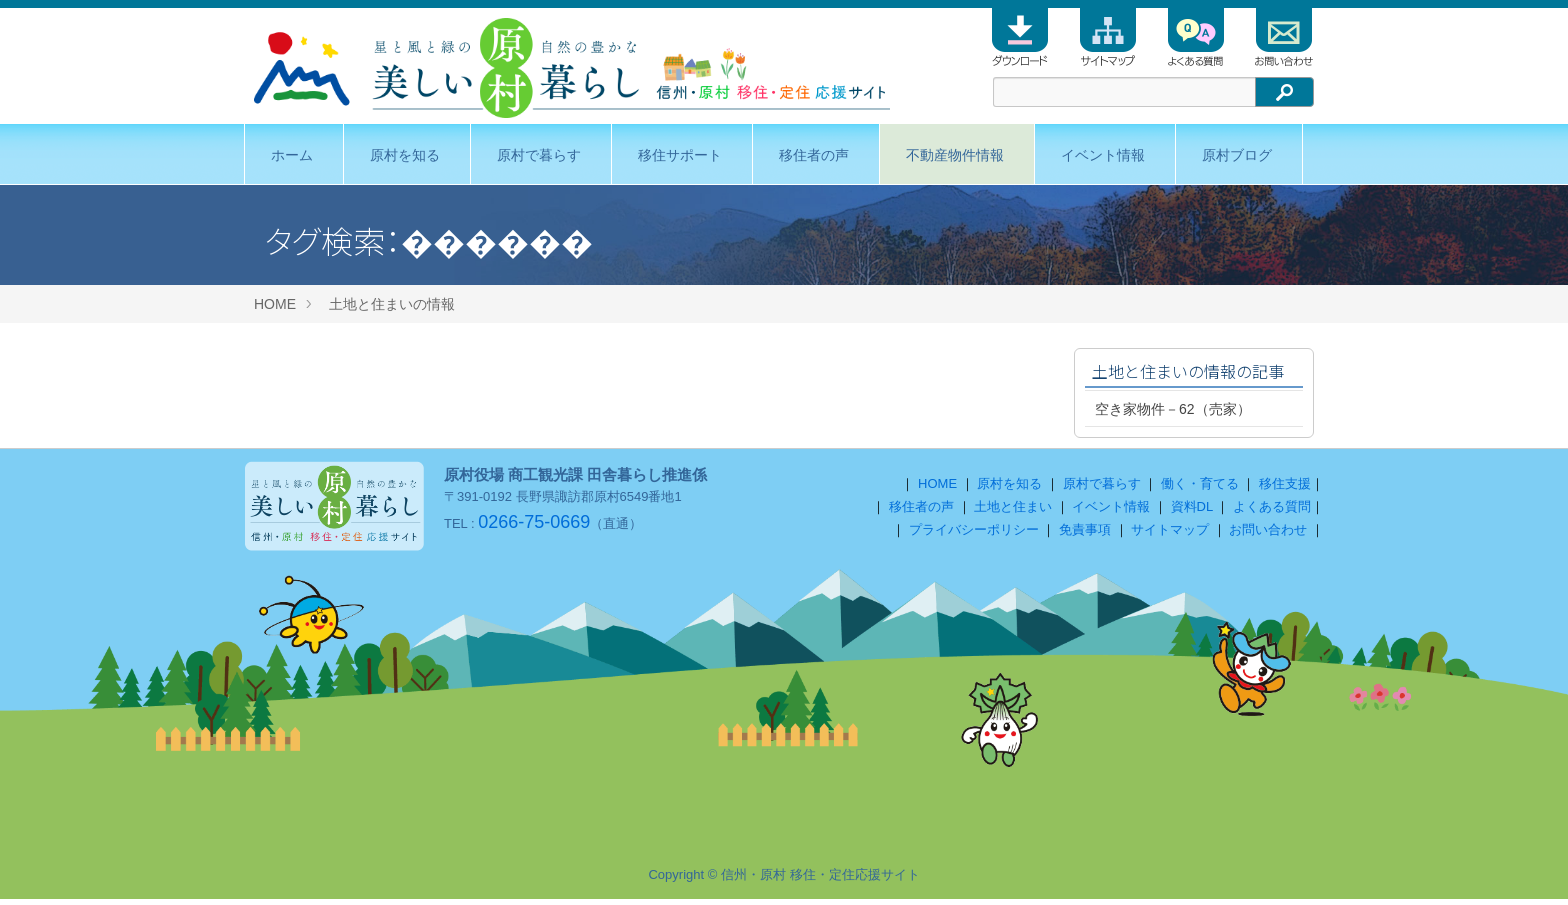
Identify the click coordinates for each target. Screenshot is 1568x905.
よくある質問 (1272, 512)
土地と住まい (1013, 512)
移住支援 (1285, 489)
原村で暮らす (539, 155)
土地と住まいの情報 (392, 304)
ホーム (292, 155)
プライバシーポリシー (974, 535)
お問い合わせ (1268, 535)
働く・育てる (1200, 489)
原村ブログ (1237, 155)
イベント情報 (1103, 155)
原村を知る (405, 155)
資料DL (1192, 512)
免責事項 (1085, 535)
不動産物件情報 (955, 155)
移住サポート (680, 155)
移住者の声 (814, 155)
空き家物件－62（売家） (1173, 409)
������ (497, 240)
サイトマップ (1170, 535)
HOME (275, 304)
